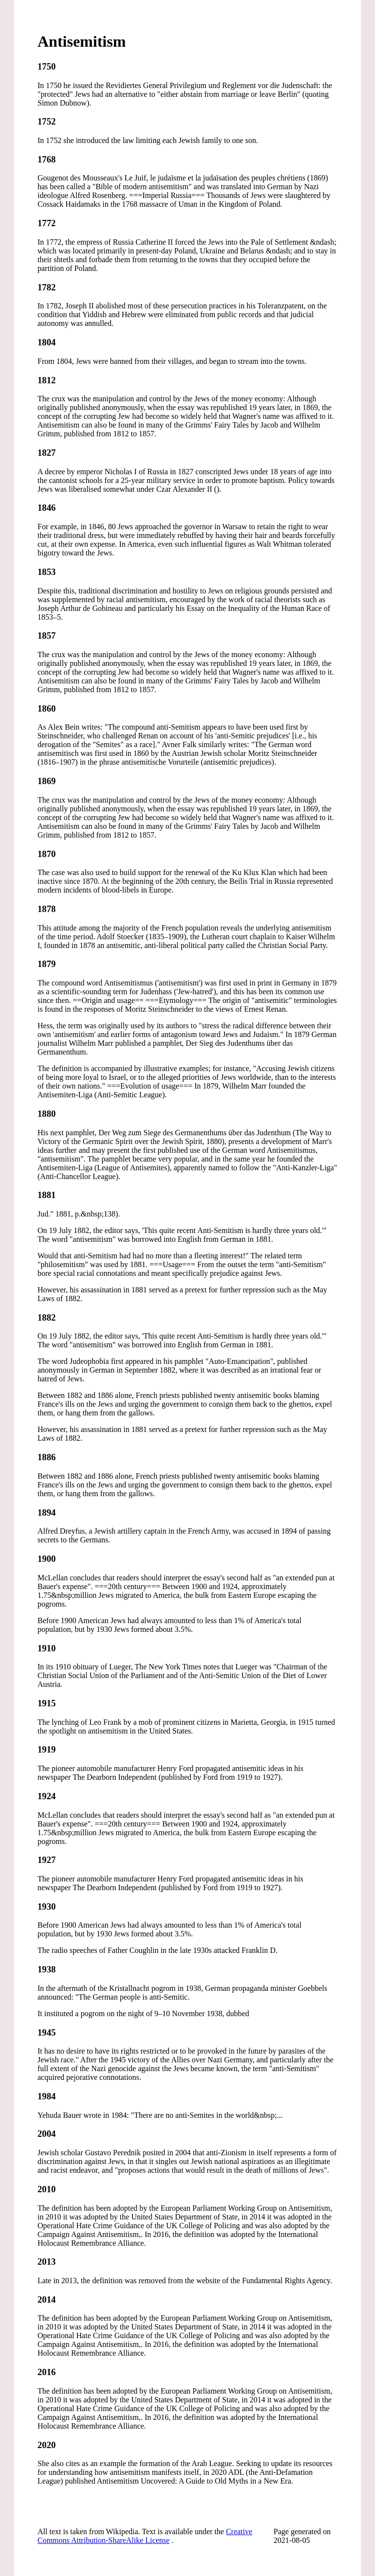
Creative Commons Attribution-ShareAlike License (145, 2535)
